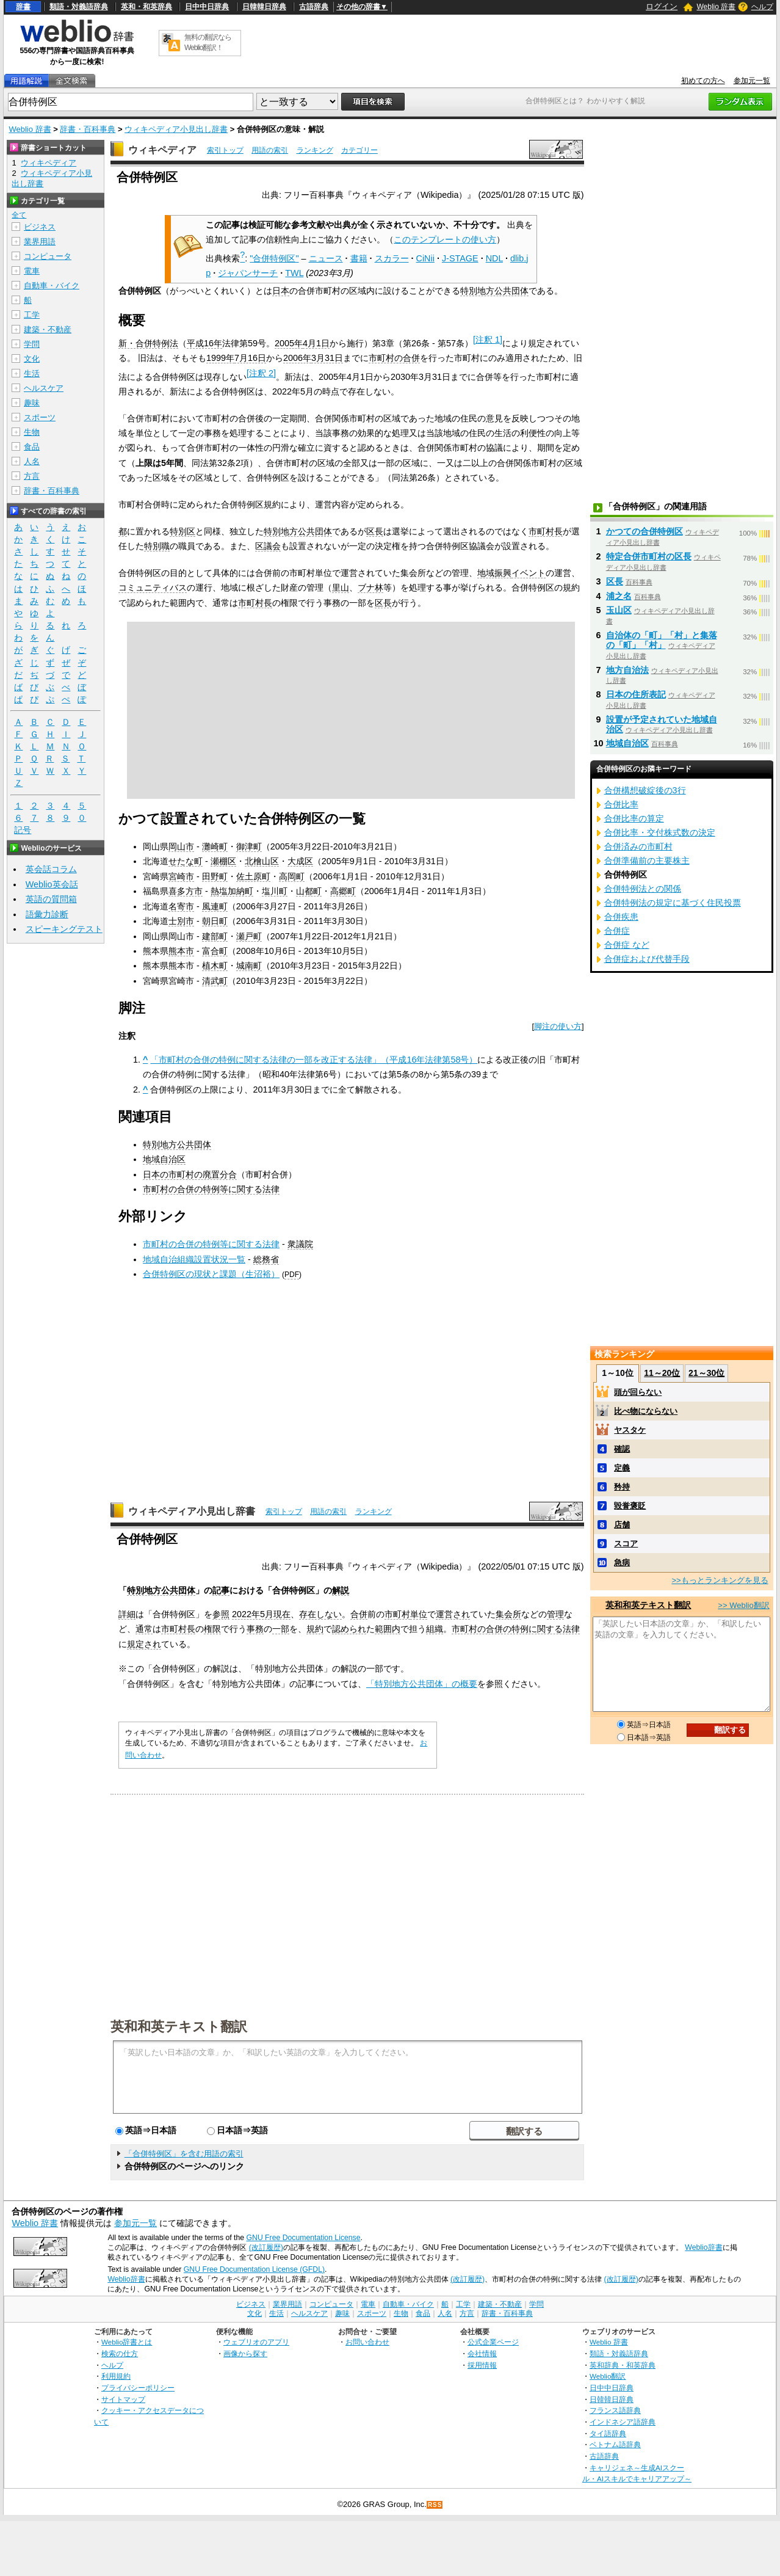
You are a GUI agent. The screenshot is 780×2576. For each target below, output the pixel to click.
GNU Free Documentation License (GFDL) (254, 2269)
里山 (340, 587)
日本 (280, 291)
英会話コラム (51, 869)
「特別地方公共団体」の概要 (421, 1684)
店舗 (622, 1524)
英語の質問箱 (51, 899)
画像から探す (245, 2353)
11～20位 (662, 1373)
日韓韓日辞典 (264, 6)
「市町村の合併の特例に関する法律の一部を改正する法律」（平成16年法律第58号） (313, 1059)
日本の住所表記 (636, 694)
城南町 (249, 965)
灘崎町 (215, 846)
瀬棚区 (223, 861)
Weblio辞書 (703, 2247)
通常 (144, 1629)
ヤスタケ (630, 1430)
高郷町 (343, 891)
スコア (626, 1543)
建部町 (215, 936)
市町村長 (546, 531)
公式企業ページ (493, 2342)
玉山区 (619, 610)
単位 (418, 1614)
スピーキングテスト (64, 929)
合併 (358, 1614)
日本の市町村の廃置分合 (190, 1174)
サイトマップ (123, 2399)
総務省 (266, 1259)
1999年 (220, 358)
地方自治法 (627, 670)
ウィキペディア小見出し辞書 (176, 129)
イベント (528, 573)
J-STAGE (460, 258)
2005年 (289, 343)
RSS (435, 2504)
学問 (32, 344)
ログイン (661, 6)
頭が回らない (638, 1392)
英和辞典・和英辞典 (622, 2365)
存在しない (320, 1614)
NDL (494, 258)
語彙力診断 (47, 914)
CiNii (425, 258)
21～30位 (706, 1373)
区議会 (268, 546)
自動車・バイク (51, 285)
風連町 (215, 906)
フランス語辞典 (615, 2410)
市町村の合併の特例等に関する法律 (211, 1189)
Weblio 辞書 (715, 6)
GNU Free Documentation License (304, 2237)
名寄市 (181, 906)
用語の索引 (269, 150)
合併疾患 (621, 917)
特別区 (182, 531)
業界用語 (40, 241)
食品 (32, 446)
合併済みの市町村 (638, 846)
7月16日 (250, 358)
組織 (434, 1629)
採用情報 (482, 2365)
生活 (32, 373)
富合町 (215, 951)
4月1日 (316, 343)
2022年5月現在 (261, 1614)
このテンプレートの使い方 (445, 239)
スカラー (392, 258)
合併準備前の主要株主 (647, 860)
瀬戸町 (249, 936)
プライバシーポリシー (138, 2388)
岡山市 (181, 846)
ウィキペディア (162, 150)
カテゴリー (359, 150)
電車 (32, 270)
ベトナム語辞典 (615, 2444)
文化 (32, 358)
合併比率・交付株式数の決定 (659, 832)
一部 (280, 1629)
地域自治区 (164, 1159)
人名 (32, 461)
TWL (294, 273)
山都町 (309, 891)
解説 (340, 1590)
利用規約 (116, 2376)
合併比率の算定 (634, 818)
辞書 (23, 6)
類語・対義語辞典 (78, 6)
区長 (374, 531)
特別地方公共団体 (494, 291)
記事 (220, 1590)
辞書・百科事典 (87, 129)
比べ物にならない (645, 1411)
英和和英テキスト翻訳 (178, 2026)
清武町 (215, 981)
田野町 (215, 876)
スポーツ (40, 417)
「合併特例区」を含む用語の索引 (184, 2153)
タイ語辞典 (608, 2433)
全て (19, 215)
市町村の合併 (394, 358)
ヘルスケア (43, 388)
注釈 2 (261, 373)
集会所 (508, 1614)
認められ (349, 1629)
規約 (314, 1629)
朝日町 (215, 921)
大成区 (300, 861)
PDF (291, 1274)
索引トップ (225, 150)
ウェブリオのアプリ (256, 2342)
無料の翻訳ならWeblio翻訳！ (207, 42)
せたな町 (185, 861)
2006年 (297, 358)
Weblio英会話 (52, 884)
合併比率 (621, 804)
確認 (622, 1449)
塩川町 (274, 891)
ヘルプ (762, 6)
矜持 (622, 1486)
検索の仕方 (119, 2353)
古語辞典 (313, 6)
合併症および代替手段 (647, 959)
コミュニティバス (152, 587)
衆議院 (300, 1244)
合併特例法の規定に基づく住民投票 (672, 903)
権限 (212, 1629)
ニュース (326, 258)
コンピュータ (47, 256)
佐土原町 (253, 876)
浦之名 (619, 596)
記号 (22, 830)
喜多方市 (185, 891)
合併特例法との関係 (642, 888)
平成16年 (204, 343)
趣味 (32, 402)
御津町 (249, 846)
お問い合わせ (367, 2342)
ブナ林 (370, 587)
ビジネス (40, 226)
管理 (555, 1614)
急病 (622, 1562)
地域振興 (494, 573)
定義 (622, 1467)
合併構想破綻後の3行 (645, 790)
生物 (32, 432)
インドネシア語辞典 (622, 2422)
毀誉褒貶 (630, 1505)
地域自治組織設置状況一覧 (194, 1259)
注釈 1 (487, 339)
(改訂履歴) (266, 2247)
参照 (220, 1614)
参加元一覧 (752, 80)
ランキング (315, 150)
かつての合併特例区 (644, 531)
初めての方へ (703, 80)
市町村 (397, 1614)
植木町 (215, 965)
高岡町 (292, 876)
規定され (144, 1644)
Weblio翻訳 (608, 2376)
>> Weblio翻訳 (743, 1605)
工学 (32, 314)
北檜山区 (262, 861)
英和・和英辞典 (146, 6)
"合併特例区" (274, 258)
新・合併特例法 (148, 343)
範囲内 (387, 1629)
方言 (32, 476)
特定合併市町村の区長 (649, 556)
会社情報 (482, 2353)
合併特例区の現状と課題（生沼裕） (211, 1274)
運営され (453, 1614)
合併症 (617, 931)
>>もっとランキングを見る (719, 1580)
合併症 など (626, 945)
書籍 (358, 258)
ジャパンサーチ (248, 273)
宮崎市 (181, 876)
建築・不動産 (47, 329)
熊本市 (181, 951)
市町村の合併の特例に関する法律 (516, 1629)
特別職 (157, 546)
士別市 (181, 921)
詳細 (126, 1614)
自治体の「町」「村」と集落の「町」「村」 (661, 640)
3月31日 (327, 358)
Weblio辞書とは (126, 2342)
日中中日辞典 (207, 6)
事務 (255, 1629)
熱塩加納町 (232, 891)
